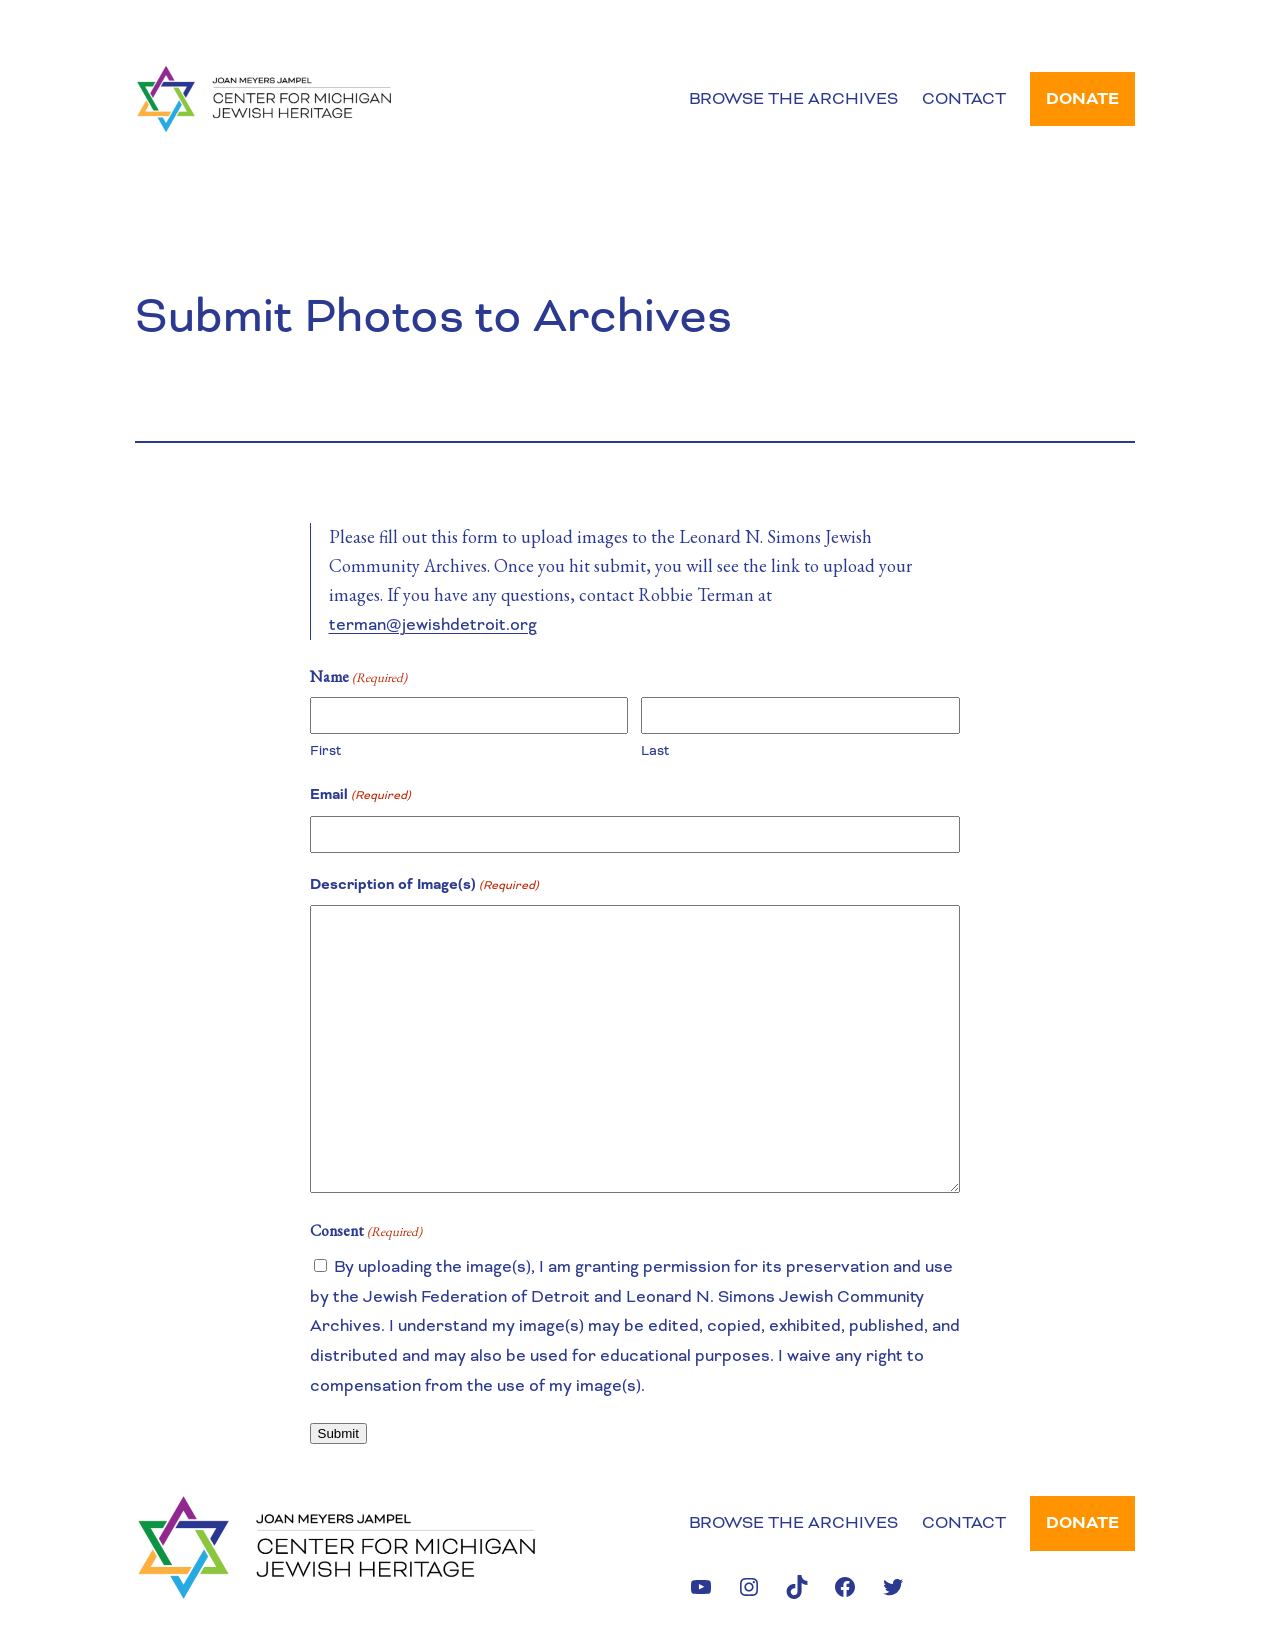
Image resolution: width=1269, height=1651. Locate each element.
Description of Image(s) (424, 886)
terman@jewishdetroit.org (433, 624)
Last (655, 750)
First (325, 750)
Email (360, 796)
